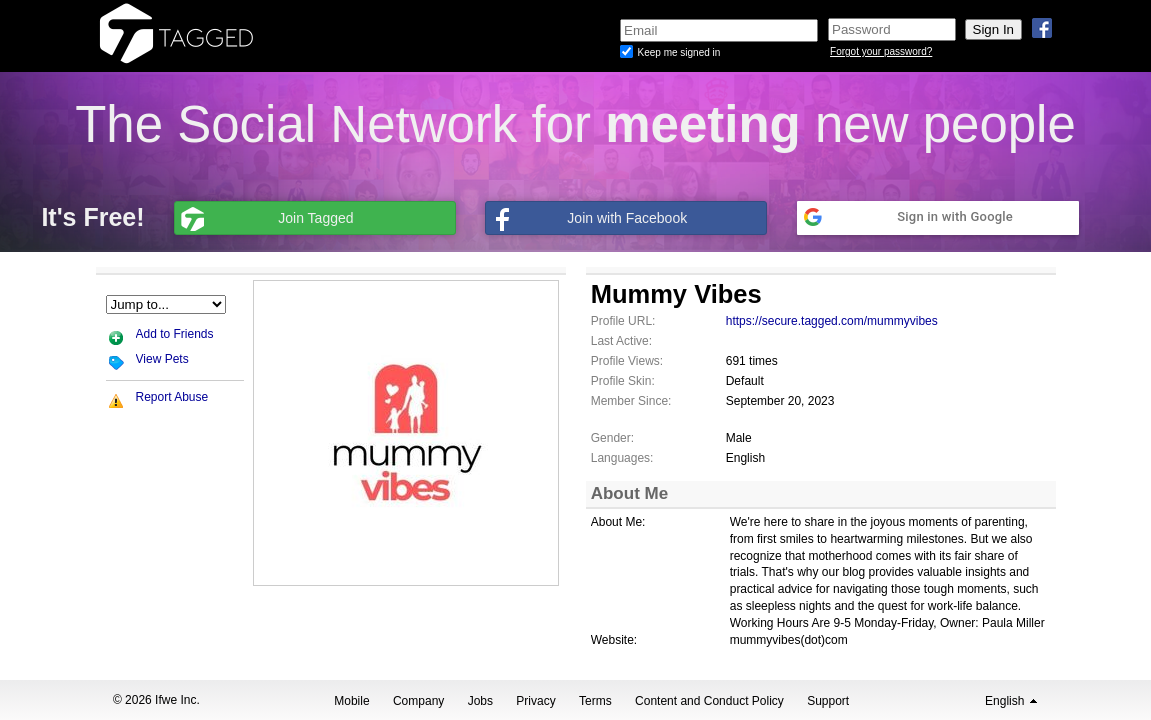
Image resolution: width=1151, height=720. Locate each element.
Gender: (612, 438)
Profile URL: (623, 321)
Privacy (535, 701)
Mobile (351, 701)
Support (828, 701)
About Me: (618, 522)
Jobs (480, 701)
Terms (595, 701)
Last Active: (621, 341)
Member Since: (631, 401)
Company (418, 701)
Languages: (622, 458)
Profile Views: (627, 361)
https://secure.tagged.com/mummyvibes (832, 321)
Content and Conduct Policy (709, 701)
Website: (614, 640)
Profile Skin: (623, 381)
